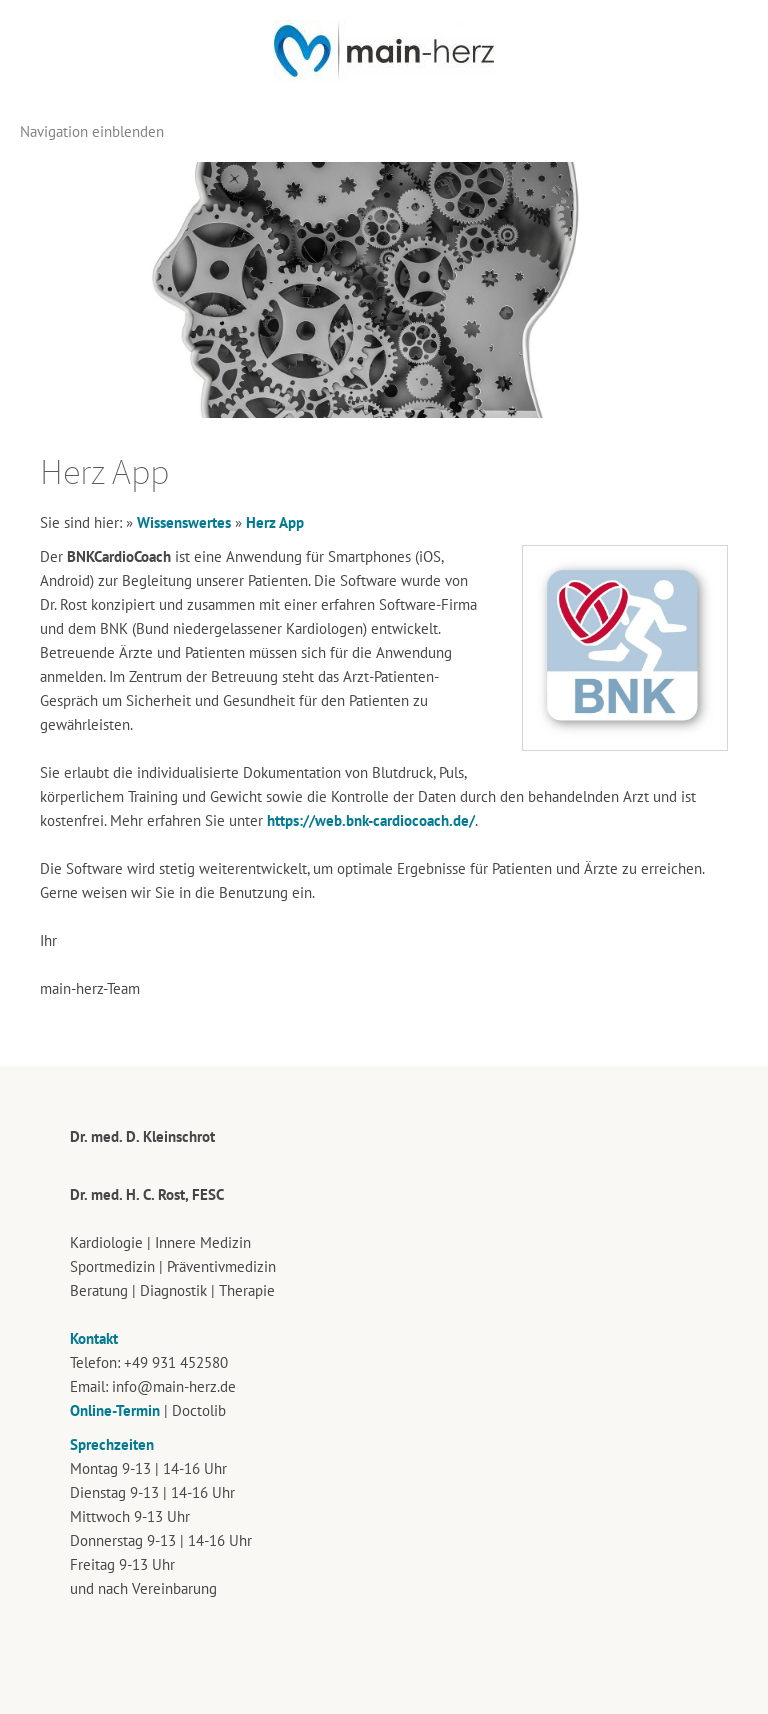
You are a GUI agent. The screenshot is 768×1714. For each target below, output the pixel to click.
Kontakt (94, 1338)
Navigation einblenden (92, 131)
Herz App (275, 522)
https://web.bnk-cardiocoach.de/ (371, 820)
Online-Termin (115, 1410)
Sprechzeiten (112, 1444)
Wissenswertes (184, 522)
